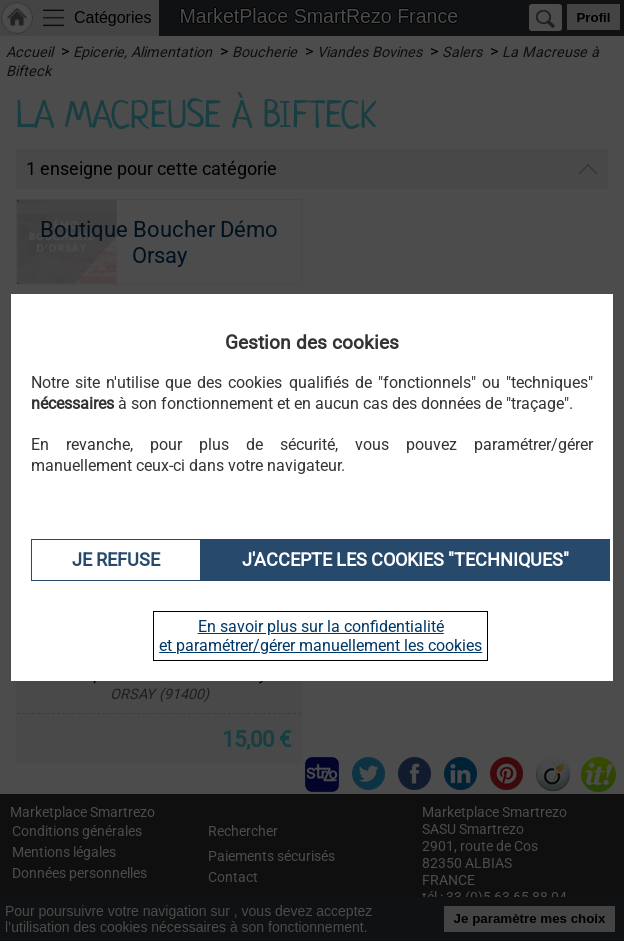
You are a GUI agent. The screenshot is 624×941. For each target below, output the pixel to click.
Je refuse (116, 560)
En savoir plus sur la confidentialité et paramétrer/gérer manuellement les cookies (320, 636)
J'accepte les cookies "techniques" (405, 560)
